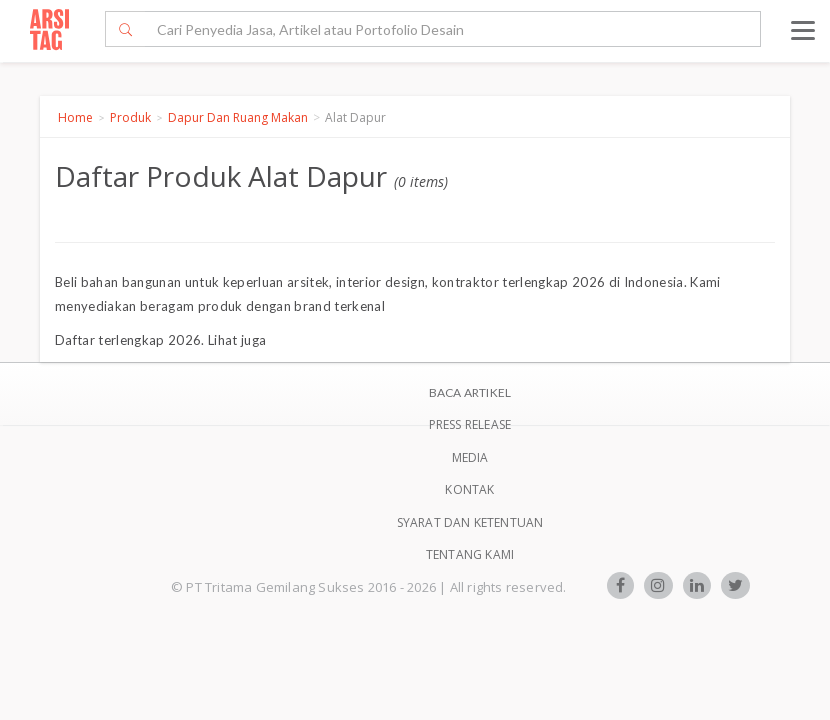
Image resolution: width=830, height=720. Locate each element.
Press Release (470, 424)
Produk (130, 117)
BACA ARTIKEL (470, 392)
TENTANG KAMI (470, 554)
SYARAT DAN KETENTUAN (470, 522)
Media (470, 457)
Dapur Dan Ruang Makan (238, 117)
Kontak (469, 489)
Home (75, 117)
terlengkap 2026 (149, 340)
